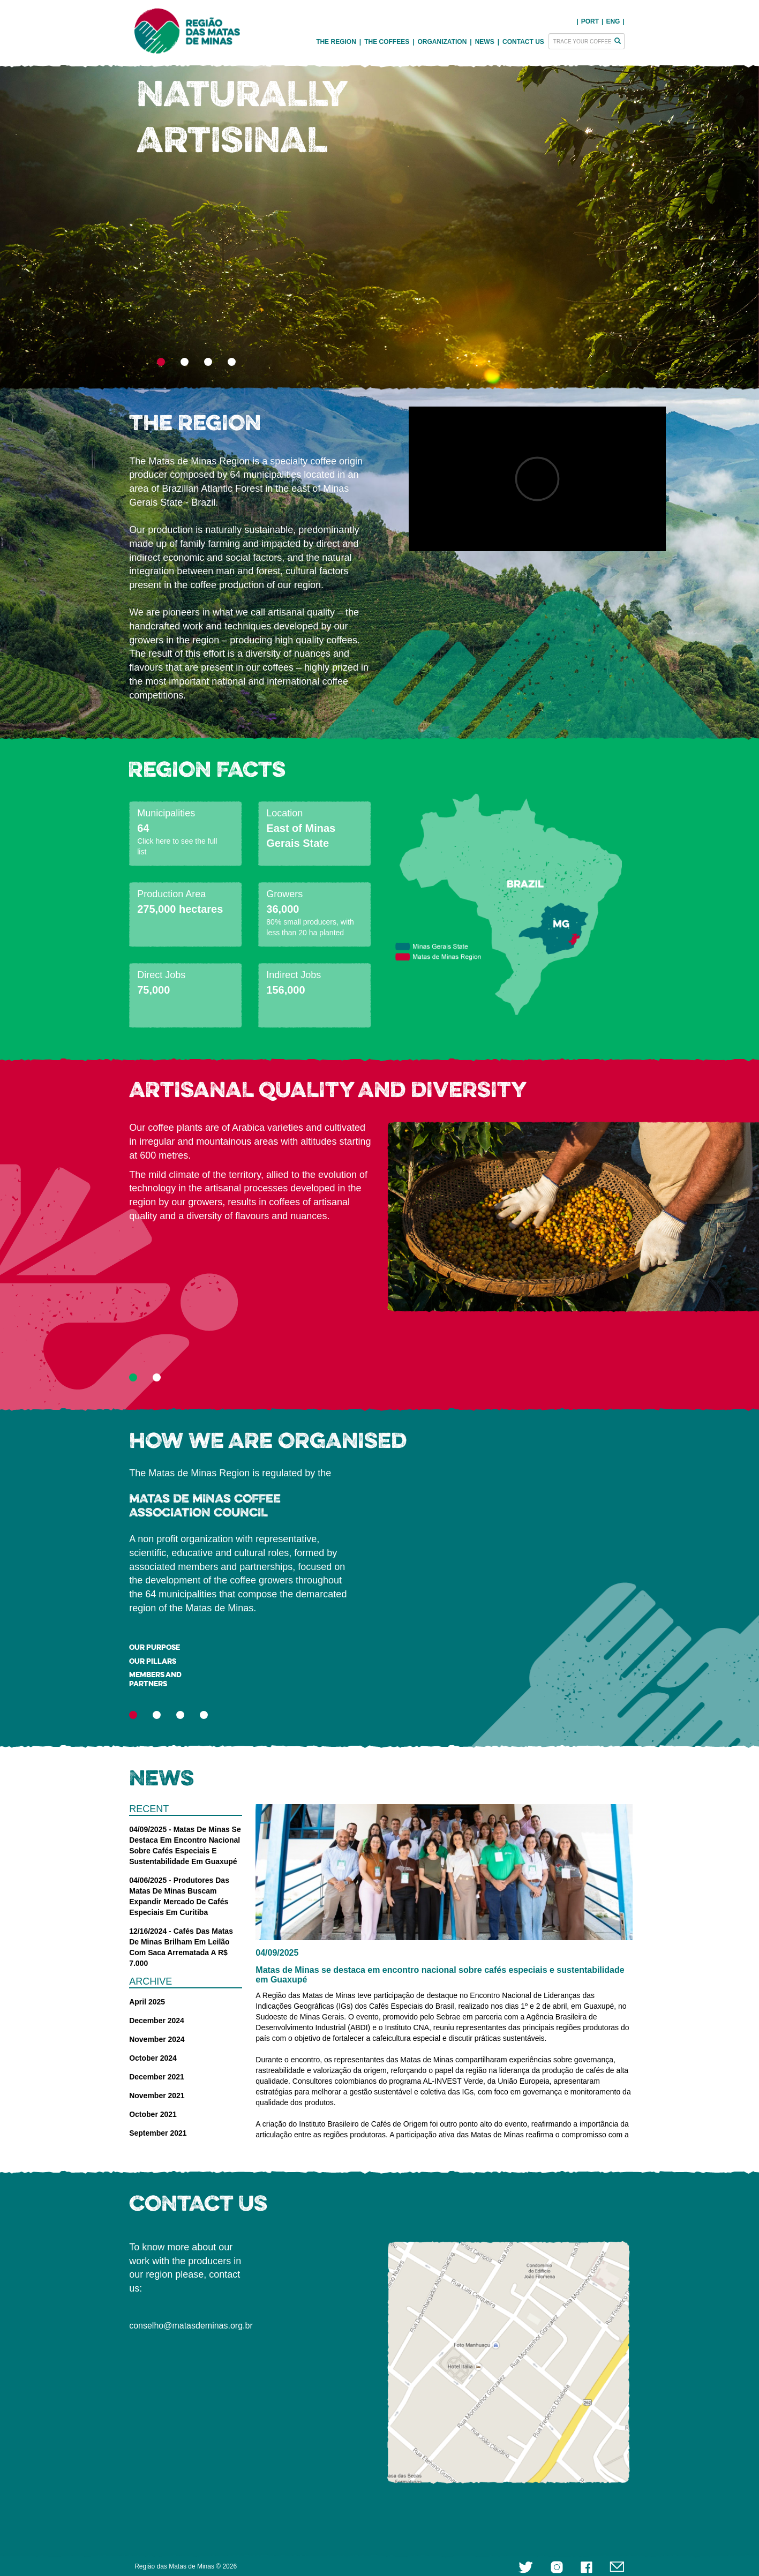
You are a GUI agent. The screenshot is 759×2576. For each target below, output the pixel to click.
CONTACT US (523, 42)
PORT (590, 21)
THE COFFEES (386, 42)
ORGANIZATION (442, 42)
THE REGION (336, 42)
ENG (613, 21)
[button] (190, 222)
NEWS (484, 42)
